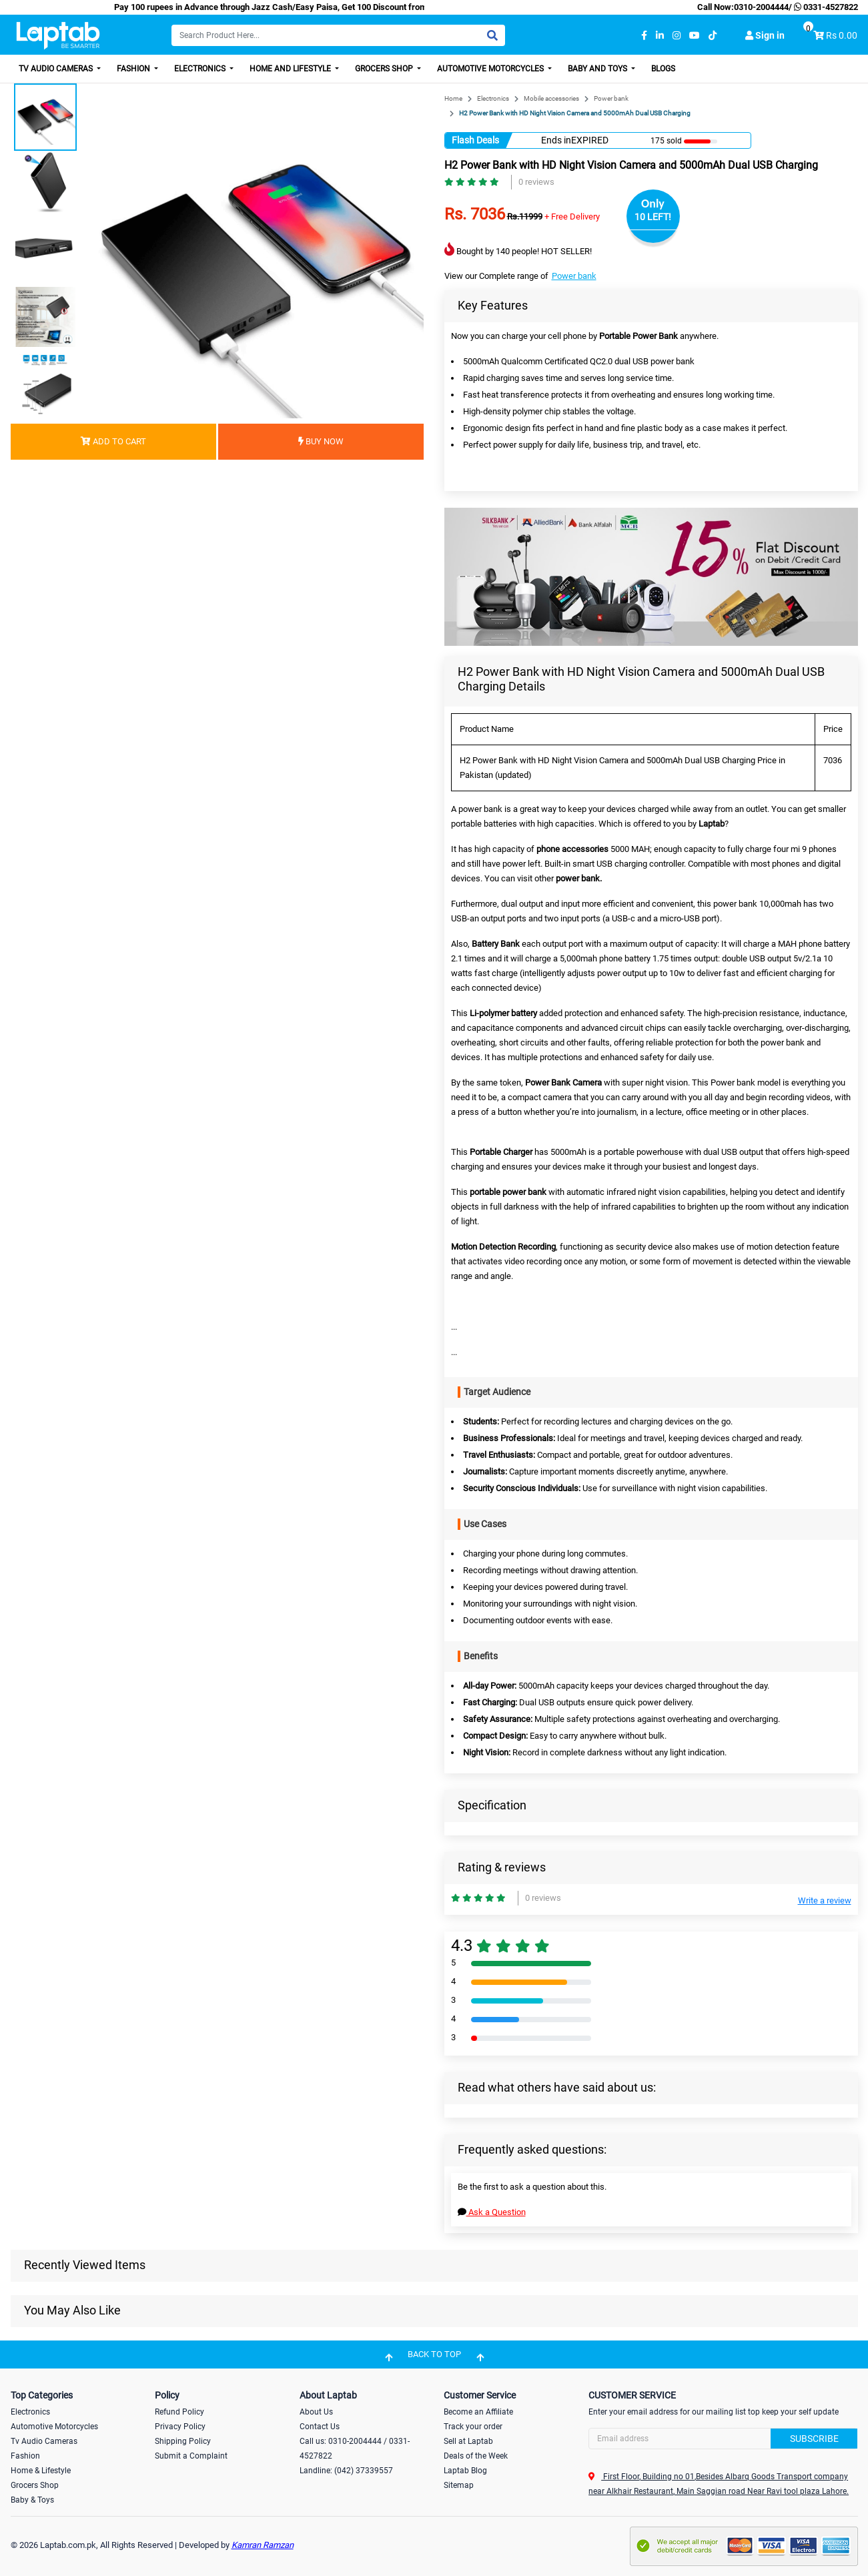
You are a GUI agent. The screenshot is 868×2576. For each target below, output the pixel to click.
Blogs (663, 68)
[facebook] (644, 36)
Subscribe (814, 2438)
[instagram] (677, 36)
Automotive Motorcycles (54, 2426)
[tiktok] (713, 36)
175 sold (666, 140)
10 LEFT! (652, 216)
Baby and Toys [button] (598, 68)
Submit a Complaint (191, 2456)
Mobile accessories (551, 98)
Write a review (824, 1900)
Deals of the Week (476, 2456)
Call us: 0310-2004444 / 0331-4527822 (355, 2449)
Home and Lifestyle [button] (291, 68)
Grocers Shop (35, 2485)
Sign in (765, 35)
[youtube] (694, 36)
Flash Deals (475, 140)
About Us (316, 2412)
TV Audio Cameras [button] (57, 68)
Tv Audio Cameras (44, 2441)
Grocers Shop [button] (385, 68)
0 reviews (536, 182)
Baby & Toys (32, 2500)
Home (453, 98)
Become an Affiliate (478, 2412)
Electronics (493, 98)
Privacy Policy (180, 2426)
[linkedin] (660, 36)
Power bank (611, 98)
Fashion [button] (134, 68)
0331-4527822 (825, 7)
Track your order (473, 2426)
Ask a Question (492, 2212)
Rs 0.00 (841, 35)
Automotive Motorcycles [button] (491, 68)
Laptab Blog (465, 2470)
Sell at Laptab (468, 2441)
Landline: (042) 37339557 (346, 2470)
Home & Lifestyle (41, 2470)
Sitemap (459, 2485)
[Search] (338, 35)
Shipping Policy (183, 2441)
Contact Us (320, 2426)
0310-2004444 (761, 7)
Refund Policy (179, 2412)
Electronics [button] (201, 68)
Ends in (556, 140)
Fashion (25, 2456)
